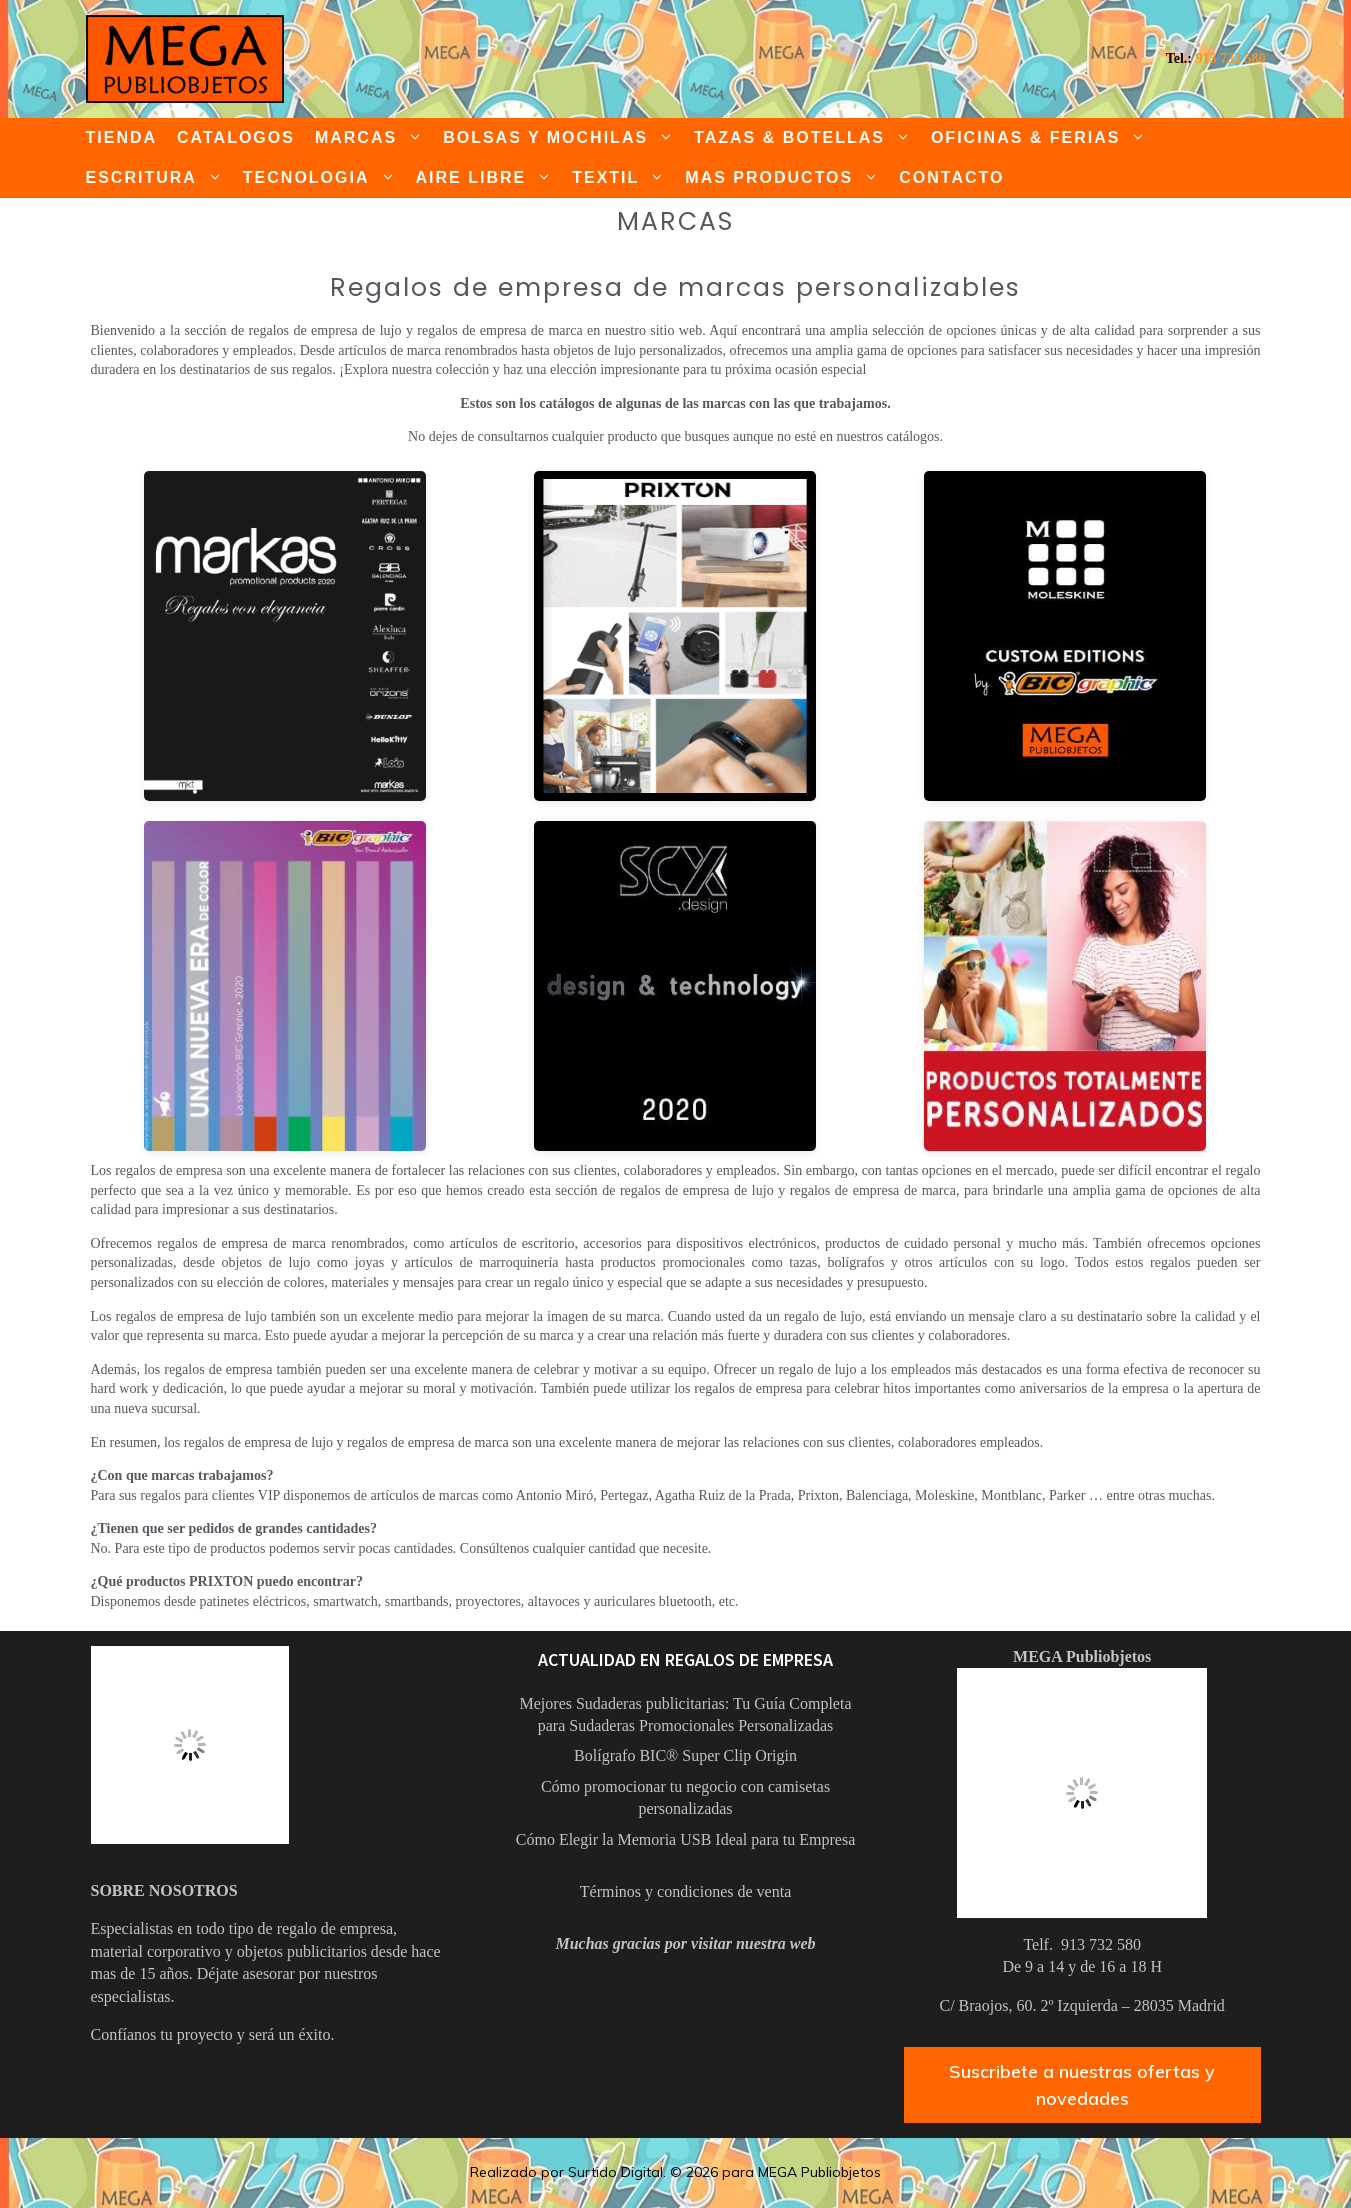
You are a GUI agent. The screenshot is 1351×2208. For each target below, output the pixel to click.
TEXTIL (623, 178)
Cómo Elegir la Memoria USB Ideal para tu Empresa (685, 1839)
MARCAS (374, 138)
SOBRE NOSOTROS (164, 1890)
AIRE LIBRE (489, 178)
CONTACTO (951, 177)
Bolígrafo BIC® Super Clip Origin (685, 1755)
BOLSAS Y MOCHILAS (563, 138)
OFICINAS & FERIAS (1044, 138)
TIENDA (122, 137)
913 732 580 (1231, 58)
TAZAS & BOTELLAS (807, 138)
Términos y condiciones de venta (686, 1891)
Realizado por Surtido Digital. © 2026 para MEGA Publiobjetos (675, 2172)
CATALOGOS (236, 137)
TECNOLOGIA (324, 178)
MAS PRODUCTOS (787, 178)
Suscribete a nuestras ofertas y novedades (1082, 2085)
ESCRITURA (159, 178)
